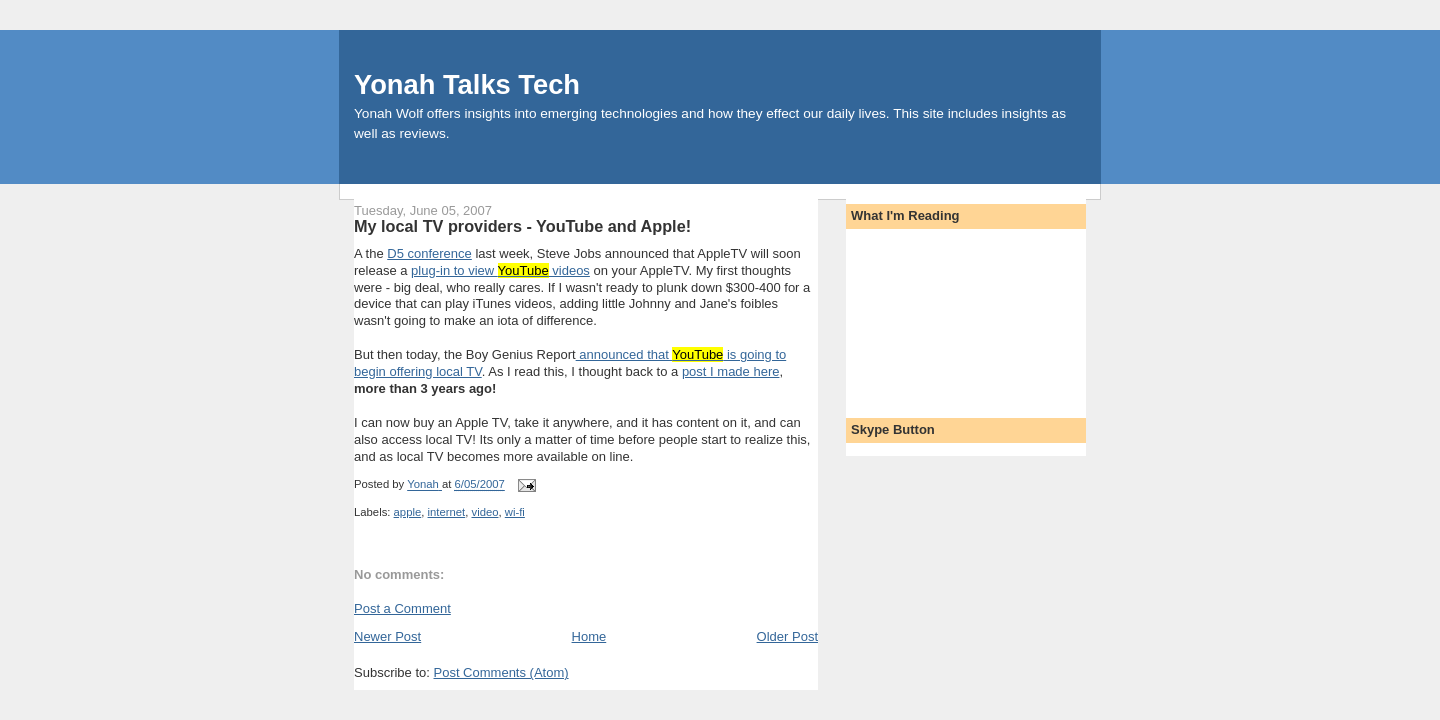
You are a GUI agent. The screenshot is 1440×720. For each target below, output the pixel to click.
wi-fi (515, 512)
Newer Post (387, 636)
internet (447, 512)
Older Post (787, 636)
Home (589, 636)
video (484, 512)
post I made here (731, 371)
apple (408, 512)
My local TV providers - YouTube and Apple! (522, 226)
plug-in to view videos (500, 270)
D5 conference (429, 253)
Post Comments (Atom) (501, 672)
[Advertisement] (941, 317)
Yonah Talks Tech (467, 84)
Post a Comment (402, 608)
